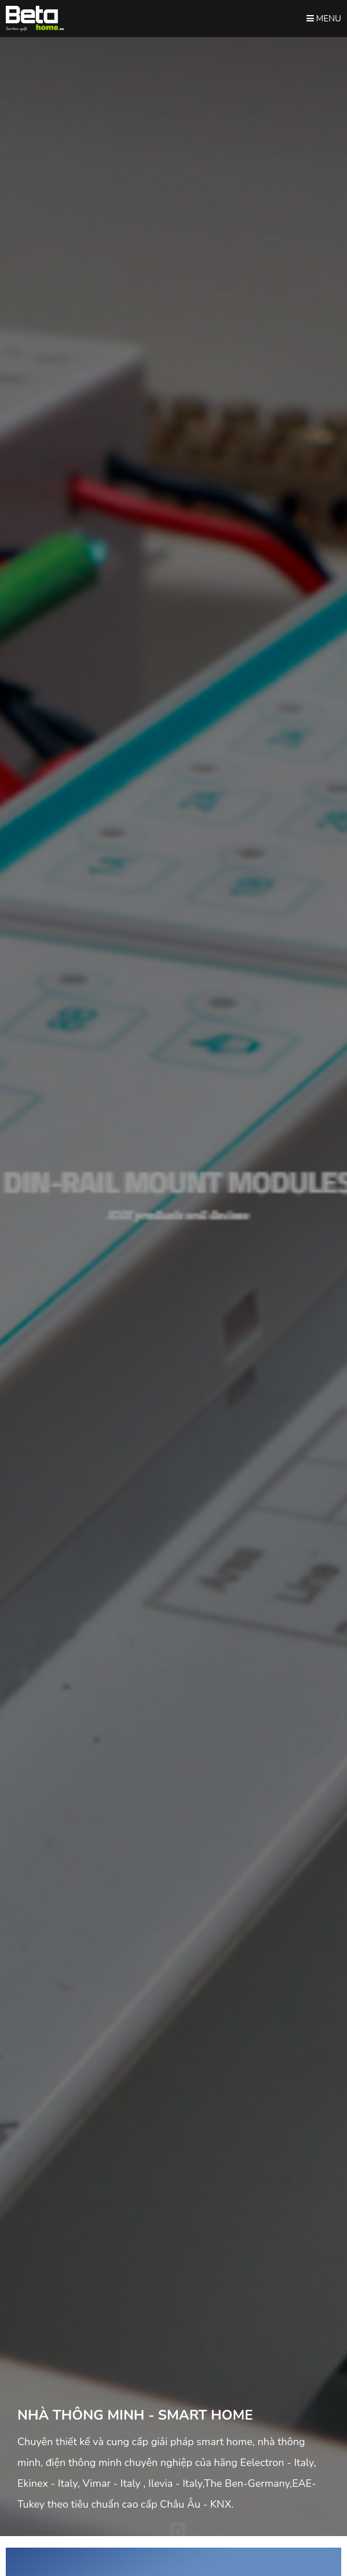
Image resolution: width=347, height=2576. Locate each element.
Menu (323, 18)
